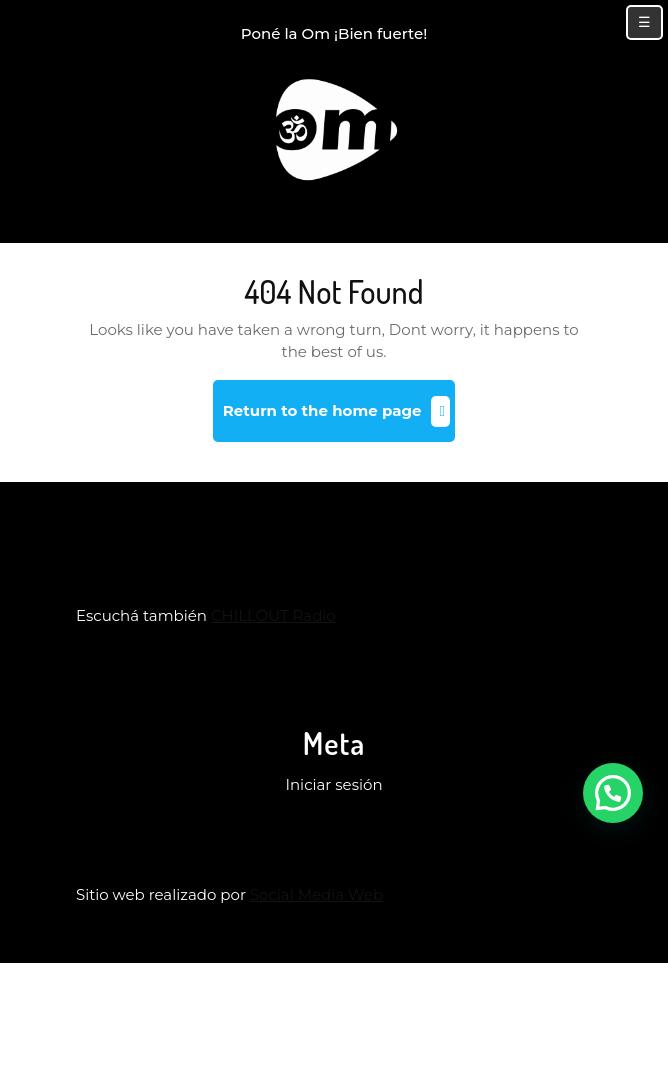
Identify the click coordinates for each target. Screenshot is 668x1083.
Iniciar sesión (333, 784)
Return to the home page (339, 418)
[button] (613, 793)
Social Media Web (316, 894)
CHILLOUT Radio (273, 615)
